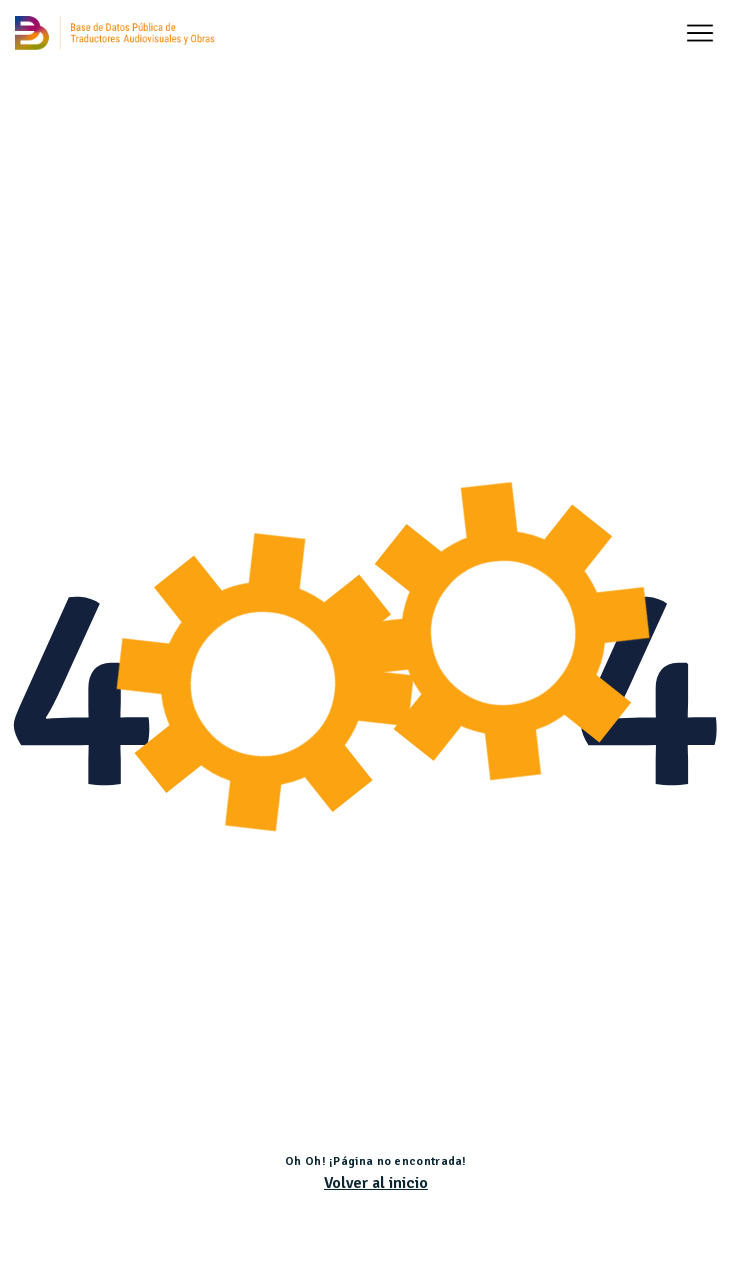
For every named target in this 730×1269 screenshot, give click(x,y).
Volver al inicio (376, 1183)
